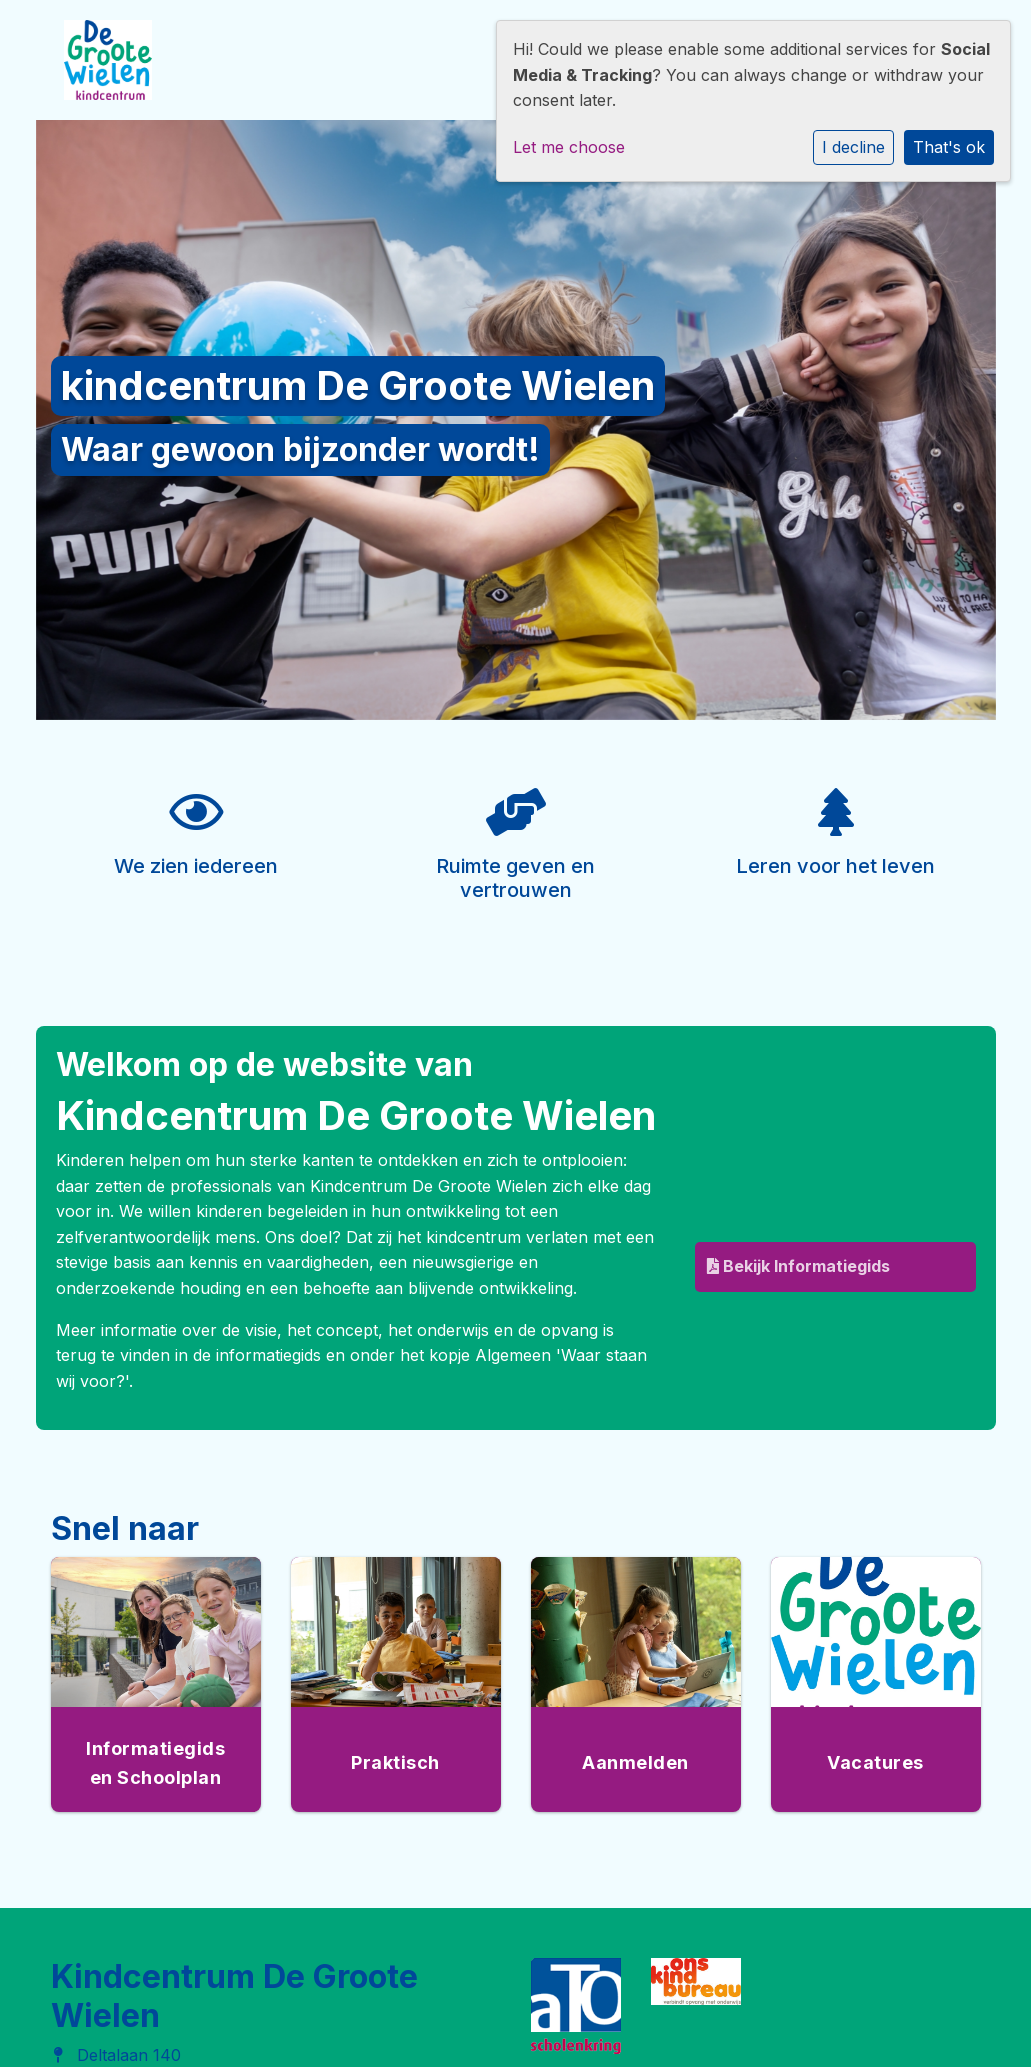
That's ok (949, 147)
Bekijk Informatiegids (798, 1266)
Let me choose (569, 147)
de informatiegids (257, 1355)
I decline (853, 147)
